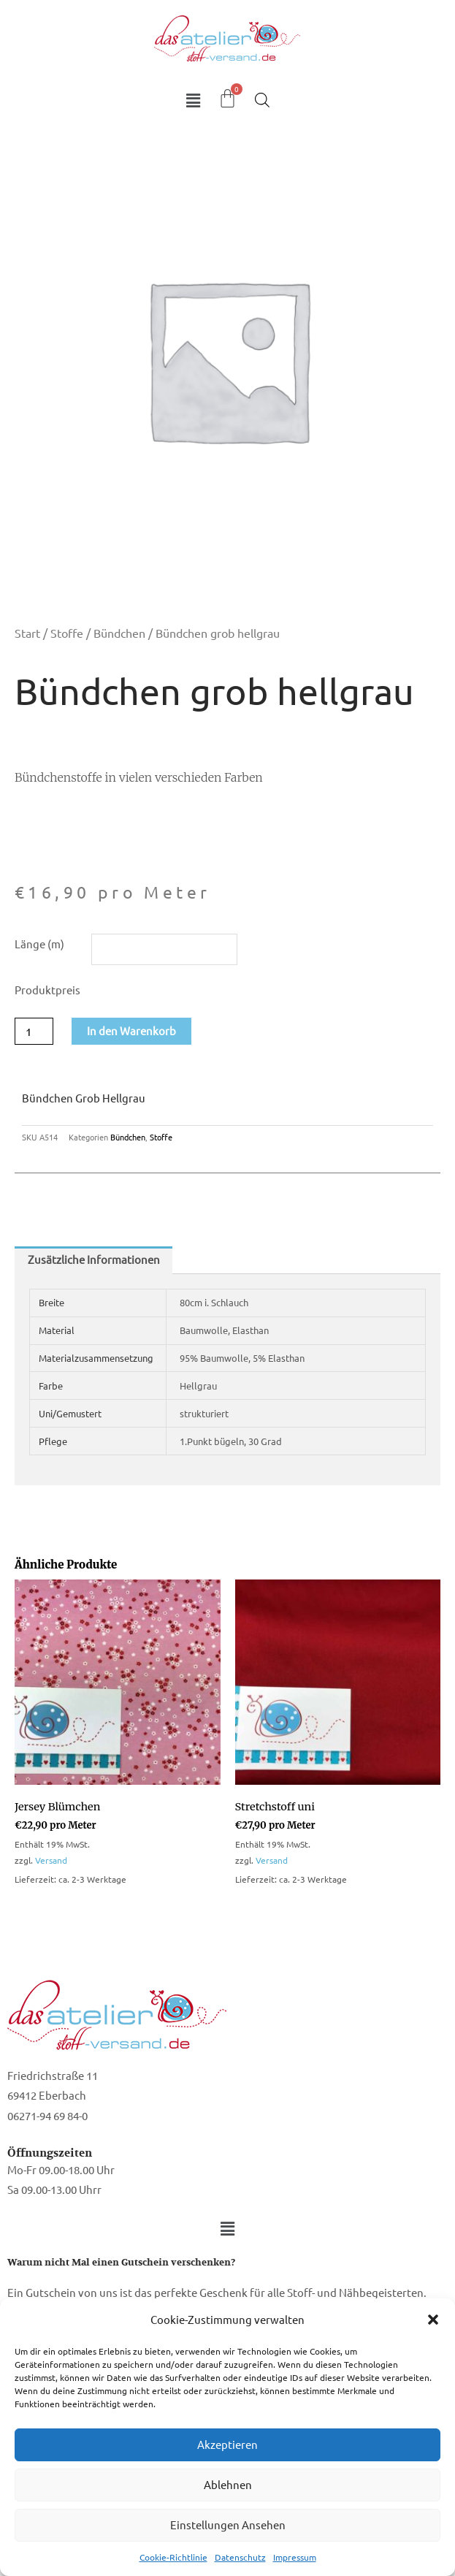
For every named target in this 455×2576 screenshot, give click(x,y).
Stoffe (66, 632)
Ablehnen (228, 2484)
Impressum (294, 2557)
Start (27, 632)
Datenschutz (240, 2557)
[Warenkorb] (227, 98)
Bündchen (119, 632)
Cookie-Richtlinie (173, 2557)
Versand (51, 1860)
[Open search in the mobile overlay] (262, 100)
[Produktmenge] (34, 1031)
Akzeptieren (227, 2444)
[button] (433, 2319)
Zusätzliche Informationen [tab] (94, 1259)
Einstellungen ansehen (228, 2524)
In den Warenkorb (131, 1030)
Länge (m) (39, 943)
